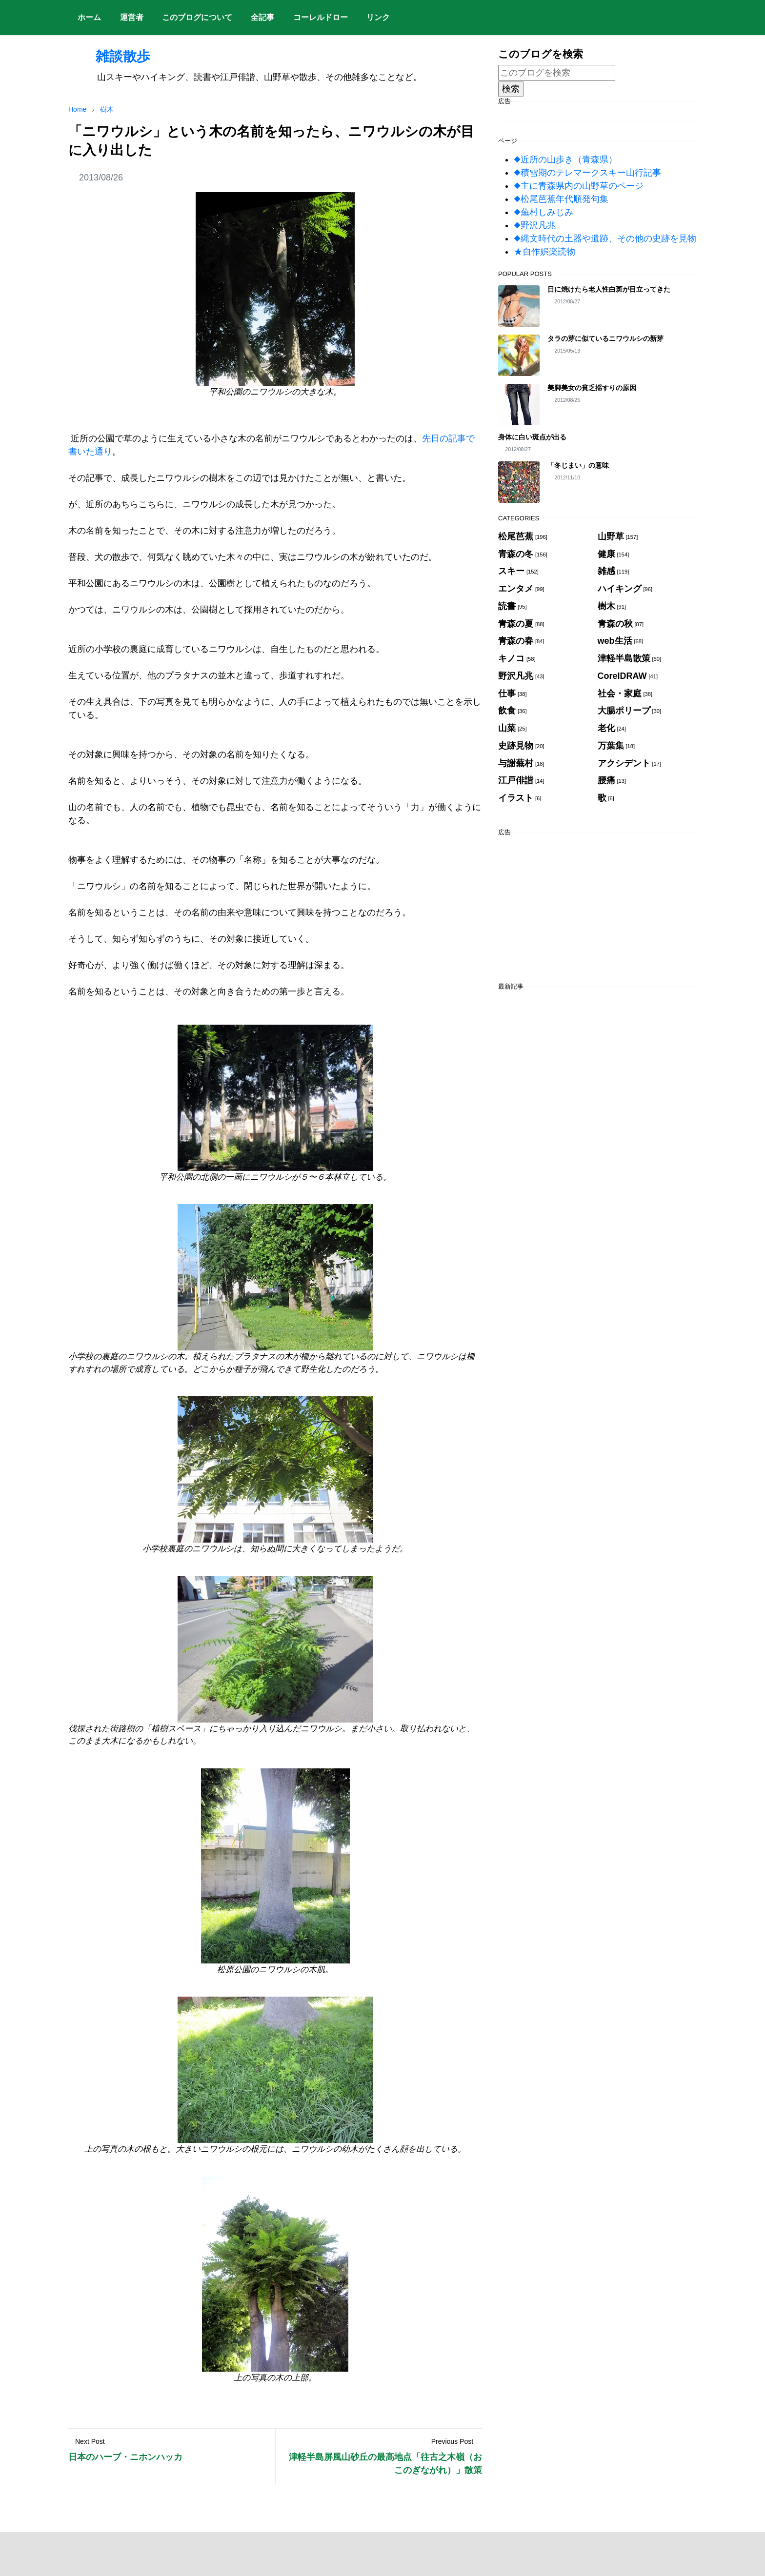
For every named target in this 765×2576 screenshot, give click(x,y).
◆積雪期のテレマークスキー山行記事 (587, 173)
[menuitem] (89, 17)
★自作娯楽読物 (544, 252)
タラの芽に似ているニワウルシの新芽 (605, 338)
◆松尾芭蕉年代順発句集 (561, 199)
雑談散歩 (109, 56)
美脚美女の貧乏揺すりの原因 (591, 388)
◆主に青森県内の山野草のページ (579, 186)
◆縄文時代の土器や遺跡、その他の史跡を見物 (605, 238)
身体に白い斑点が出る (532, 437)
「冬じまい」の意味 (578, 465)
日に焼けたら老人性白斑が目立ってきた (608, 289)
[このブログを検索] (556, 73)
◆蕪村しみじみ (543, 212)
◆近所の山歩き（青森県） (565, 159)
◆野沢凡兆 (535, 225)
